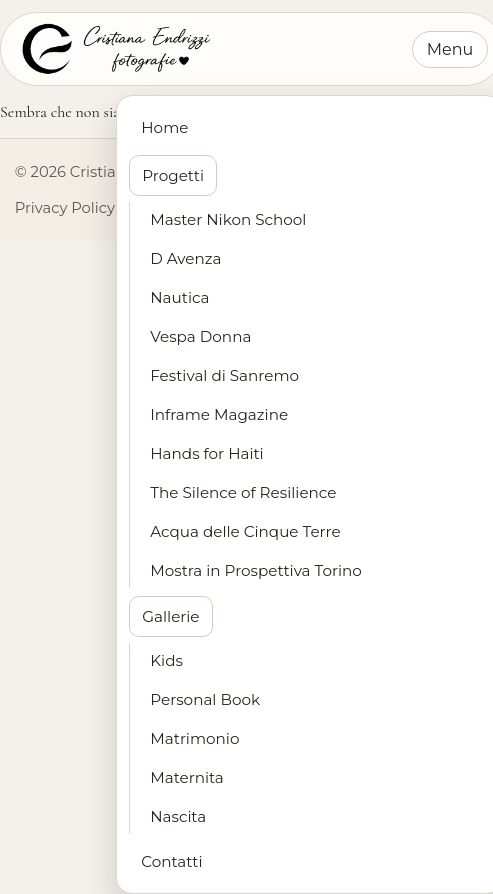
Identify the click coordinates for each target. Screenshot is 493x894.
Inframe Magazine (219, 414)
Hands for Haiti (206, 453)
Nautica (179, 297)
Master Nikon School (228, 219)
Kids (166, 660)
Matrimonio (194, 738)
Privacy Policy (65, 208)
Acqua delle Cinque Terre (245, 531)
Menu (450, 49)
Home (164, 127)
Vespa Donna (200, 336)
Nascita (178, 816)
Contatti (171, 861)
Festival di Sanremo (224, 375)
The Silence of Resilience (243, 492)
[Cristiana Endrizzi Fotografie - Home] (114, 49)
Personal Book (205, 699)
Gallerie (170, 616)
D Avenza (185, 258)
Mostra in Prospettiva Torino (256, 570)
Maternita (187, 777)
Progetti (173, 175)
